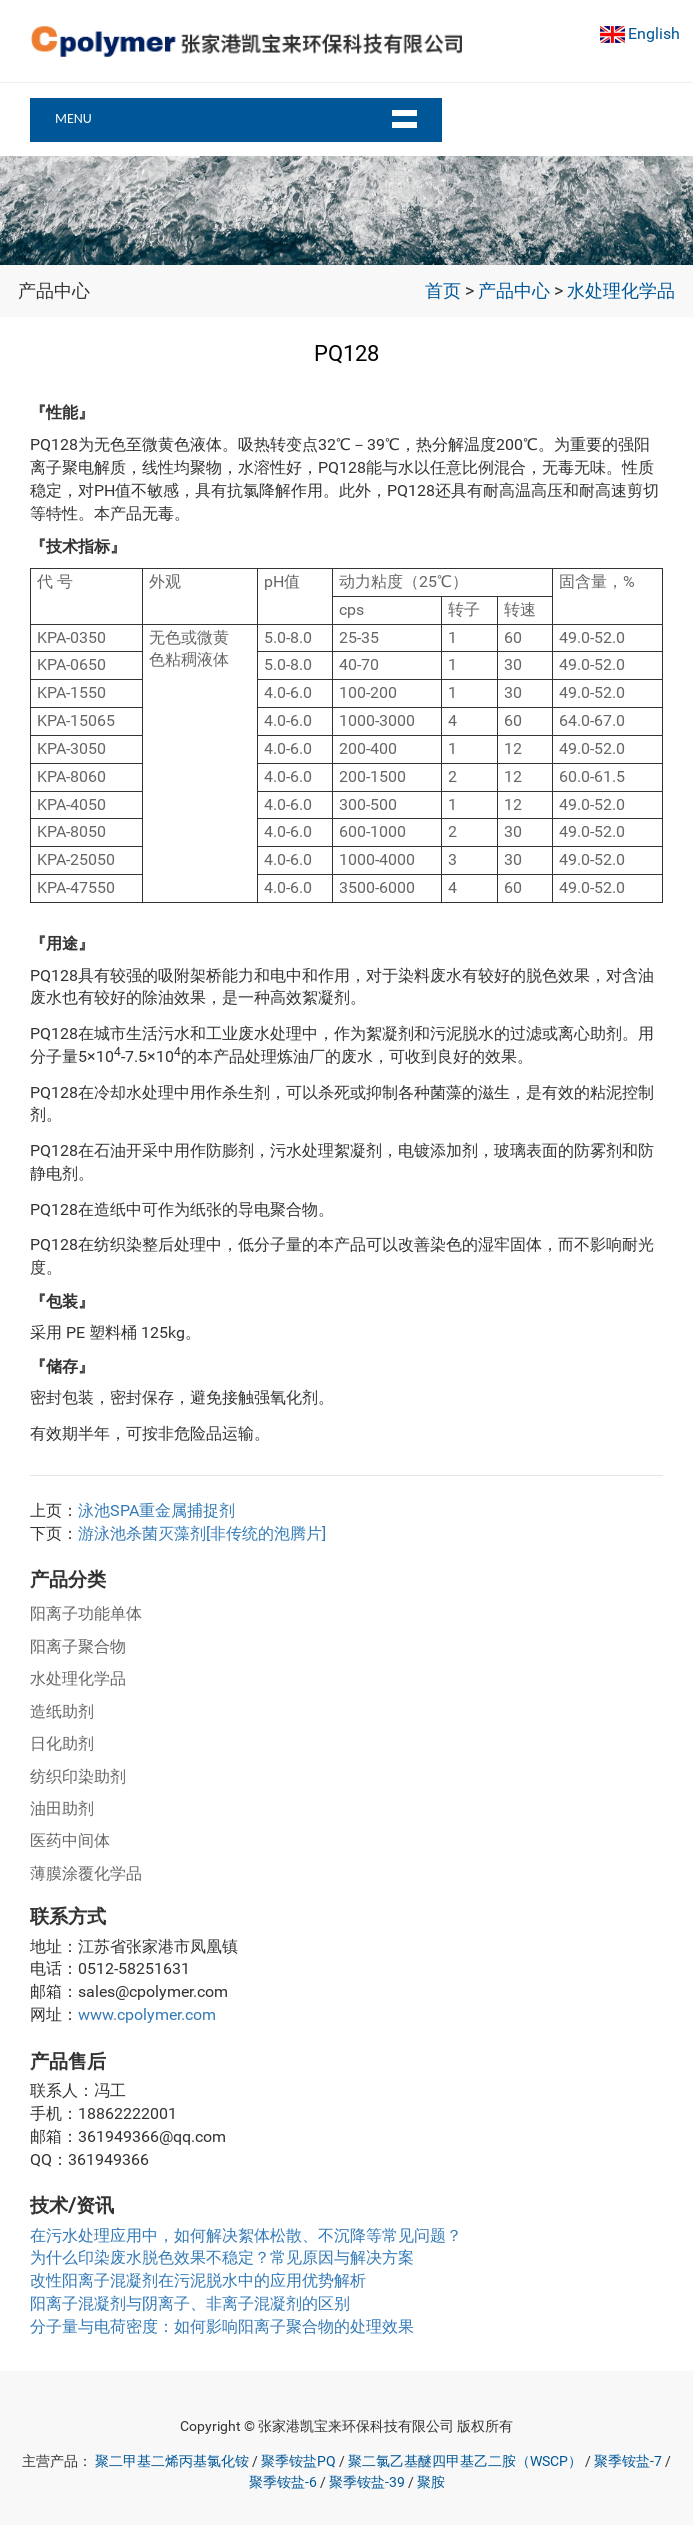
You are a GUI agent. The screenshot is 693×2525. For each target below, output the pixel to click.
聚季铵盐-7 (628, 2461)
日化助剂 (62, 1743)
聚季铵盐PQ (298, 2461)
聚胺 (431, 2482)
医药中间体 (70, 1840)
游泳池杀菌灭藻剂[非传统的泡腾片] (202, 1533)
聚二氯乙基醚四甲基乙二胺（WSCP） (465, 2461)
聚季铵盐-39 (367, 2482)
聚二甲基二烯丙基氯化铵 (172, 2461)
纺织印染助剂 (78, 1776)
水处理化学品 (621, 291)
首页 (443, 291)
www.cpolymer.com (147, 2014)
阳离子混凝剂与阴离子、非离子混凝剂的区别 (190, 2303)
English (654, 33)
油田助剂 (62, 1808)
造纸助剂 (62, 1711)
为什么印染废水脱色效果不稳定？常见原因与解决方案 (222, 2257)
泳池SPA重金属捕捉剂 (156, 1510)
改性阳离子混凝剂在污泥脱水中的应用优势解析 (198, 2280)
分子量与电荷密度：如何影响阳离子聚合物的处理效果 (222, 2326)
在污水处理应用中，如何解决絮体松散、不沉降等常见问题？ (246, 2235)
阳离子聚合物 (78, 1646)
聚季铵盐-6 (283, 2482)
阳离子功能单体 (86, 1613)
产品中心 (514, 291)
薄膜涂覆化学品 (86, 1873)
